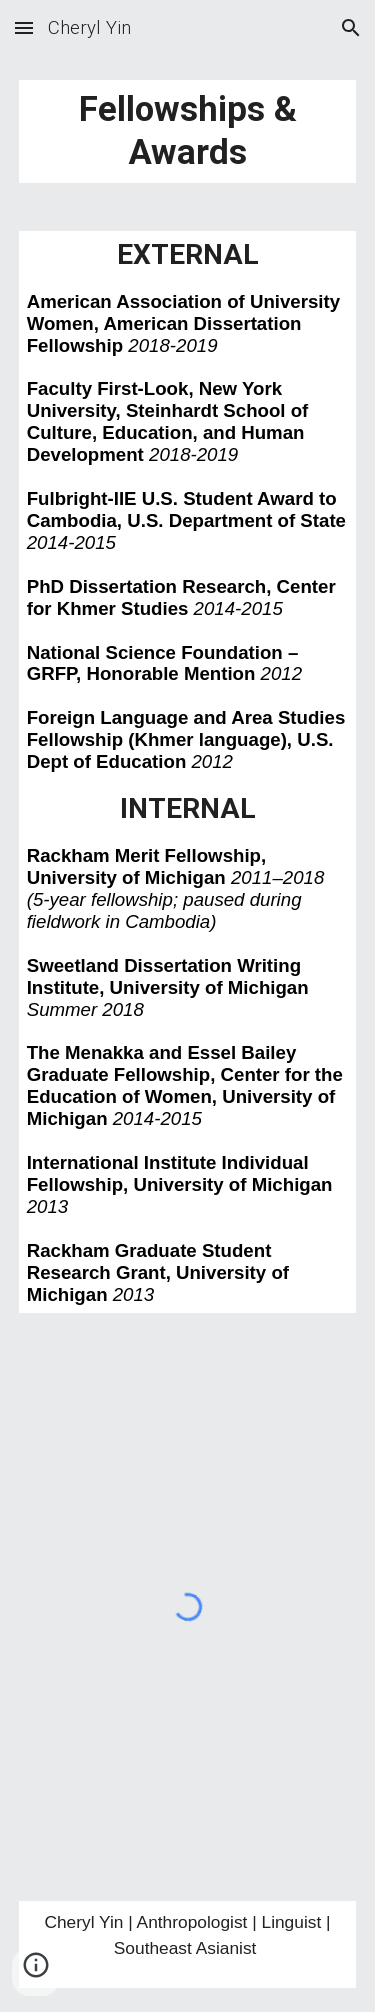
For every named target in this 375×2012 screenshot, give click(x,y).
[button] (24, 27)
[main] (188, 131)
